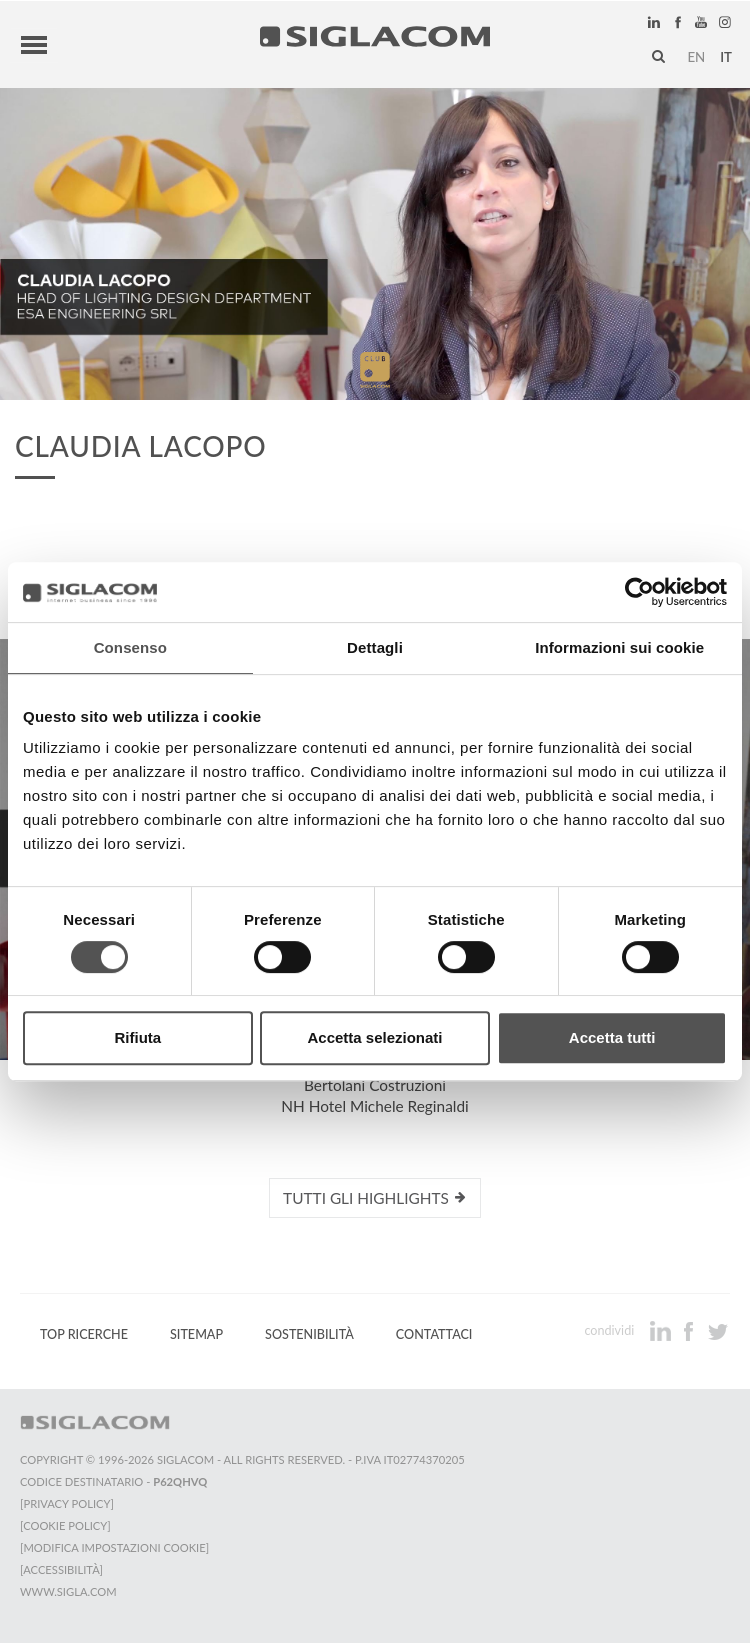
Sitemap (196, 1334)
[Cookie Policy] (65, 1525)
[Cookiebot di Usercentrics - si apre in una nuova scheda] (639, 592)
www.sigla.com (68, 1591)
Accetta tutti (612, 1037)
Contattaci (434, 1334)
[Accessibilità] (61, 1569)
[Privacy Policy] (67, 1503)
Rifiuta (137, 1037)
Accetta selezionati (374, 1037)
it (726, 57)
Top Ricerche (84, 1334)
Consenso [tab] (130, 647)
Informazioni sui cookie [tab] (619, 647)
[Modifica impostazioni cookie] (114, 1547)
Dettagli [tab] (375, 647)
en (696, 57)
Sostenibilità (309, 1334)
